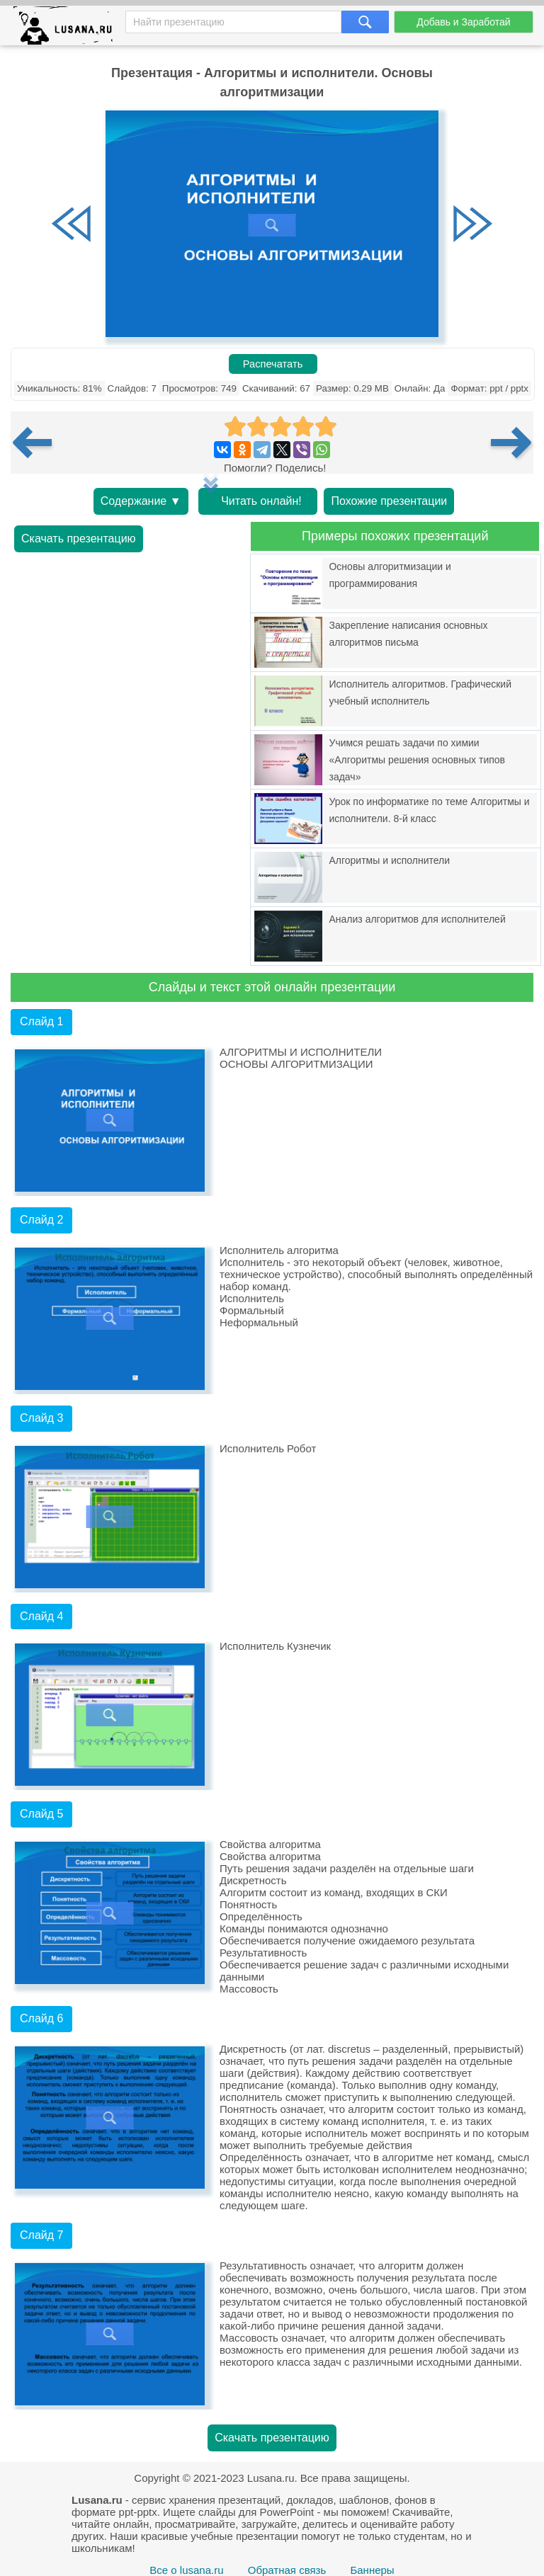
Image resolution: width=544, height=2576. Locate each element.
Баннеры (372, 2570)
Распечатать (273, 364)
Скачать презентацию (78, 538)
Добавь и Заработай (463, 22)
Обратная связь (287, 2570)
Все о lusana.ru (186, 2570)
